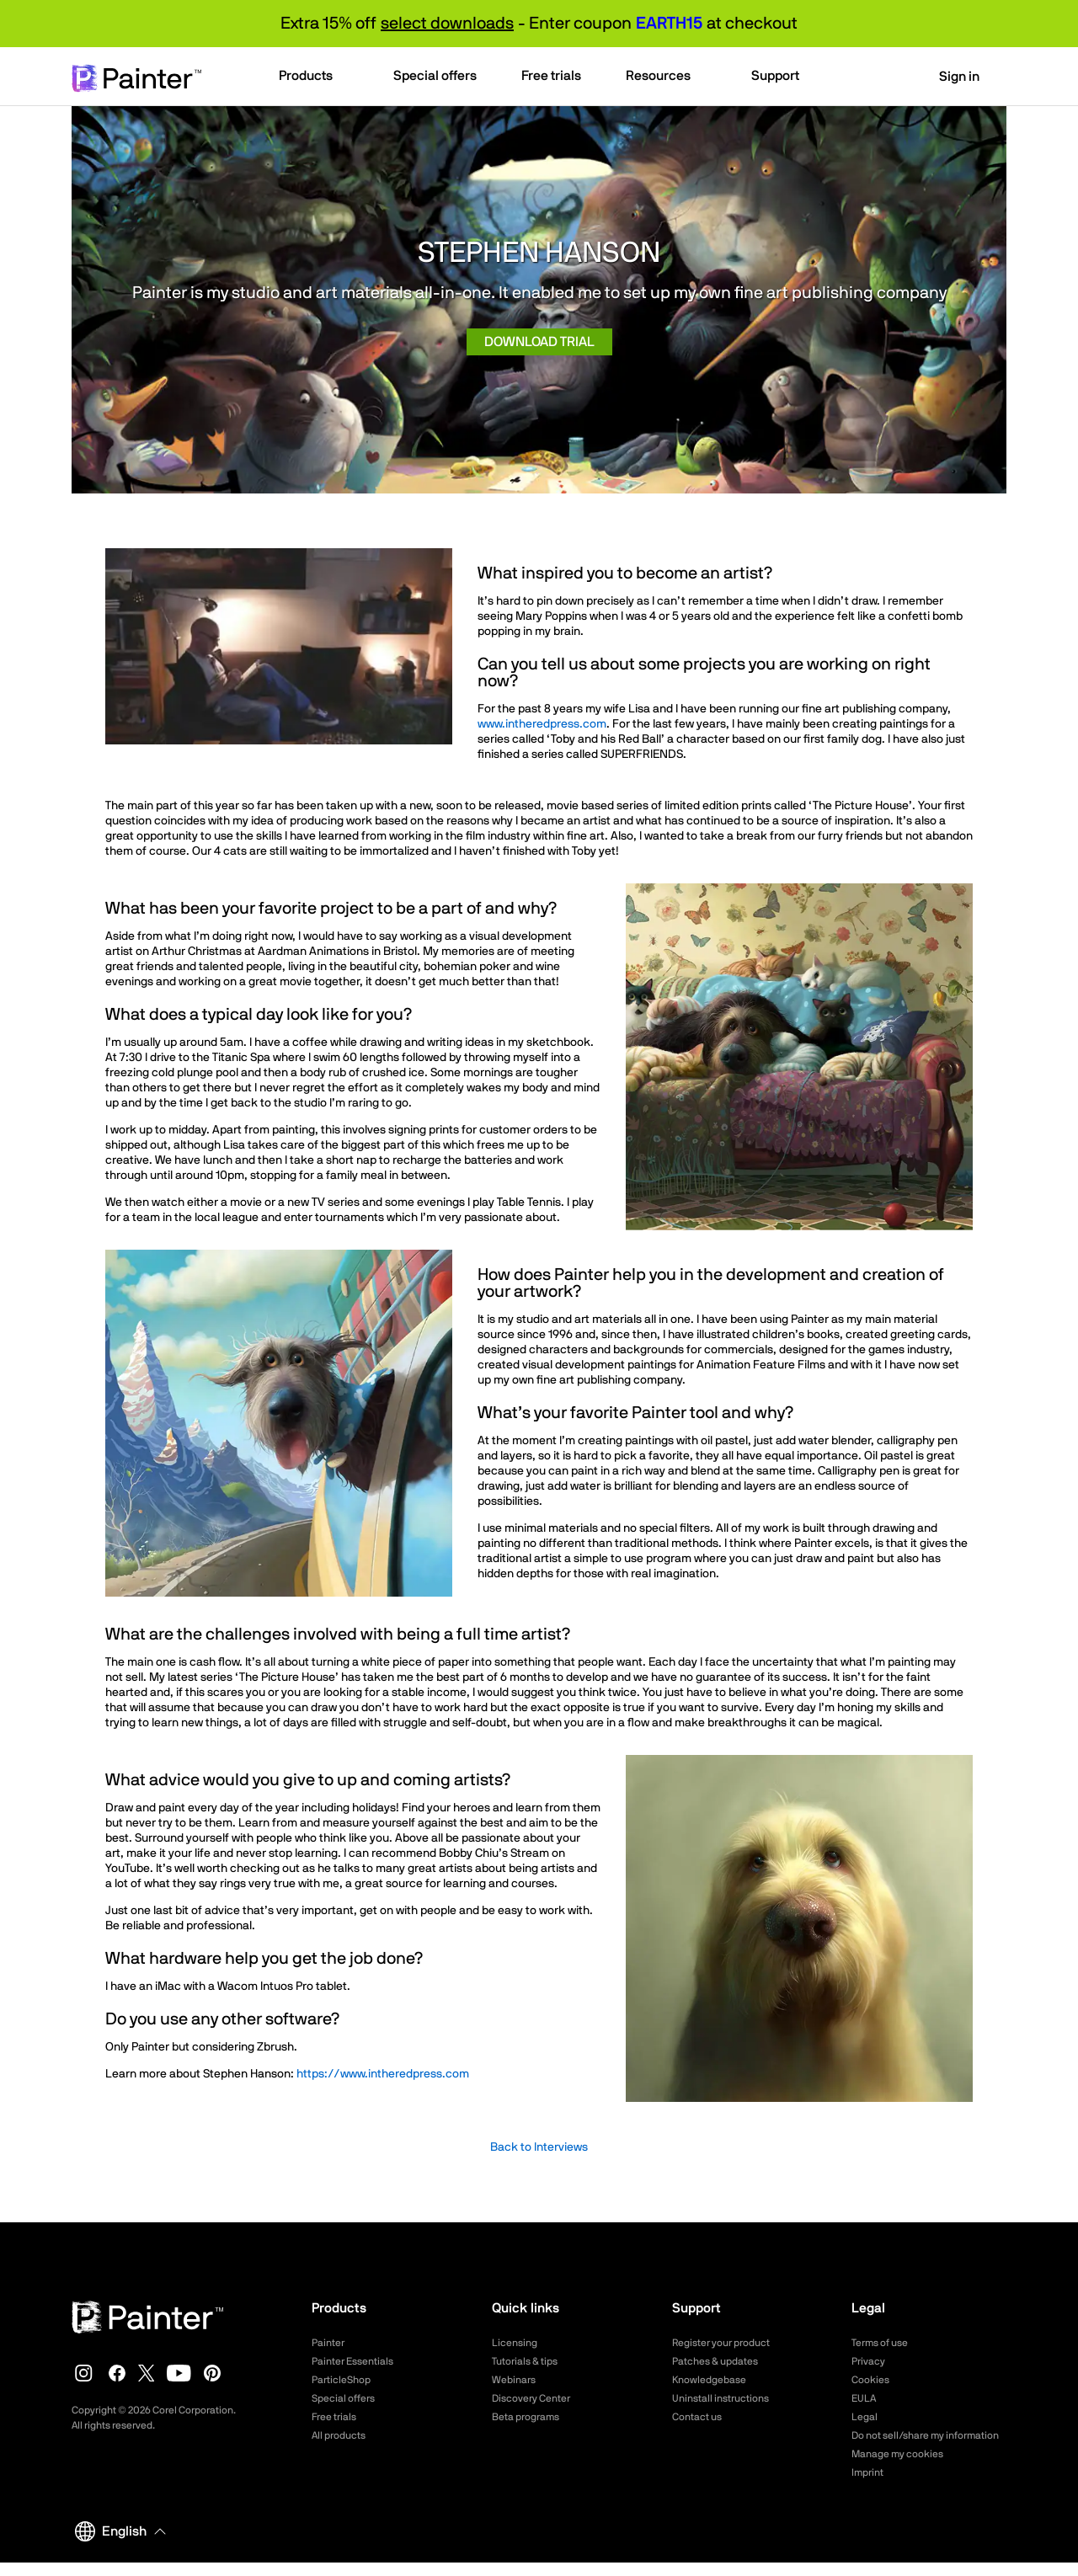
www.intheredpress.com (542, 724)
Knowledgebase (714, 2380)
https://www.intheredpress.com (381, 2074)
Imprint (870, 2487)
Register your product (729, 2343)
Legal (866, 2417)
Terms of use (885, 2343)
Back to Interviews (539, 2147)
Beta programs (531, 2417)
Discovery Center (538, 2398)
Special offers (348, 2398)
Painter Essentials (359, 2361)
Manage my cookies (904, 2468)
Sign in (948, 76)
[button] (314, 77)
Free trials (338, 2417)
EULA (865, 2398)
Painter (331, 2343)
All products (343, 2435)
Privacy (870, 2361)
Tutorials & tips (530, 2361)
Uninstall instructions (727, 2398)
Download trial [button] (539, 342)
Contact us (701, 2417)
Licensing (517, 2343)
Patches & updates (722, 2361)
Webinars (517, 2380)
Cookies (872, 2380)
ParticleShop (345, 2380)
